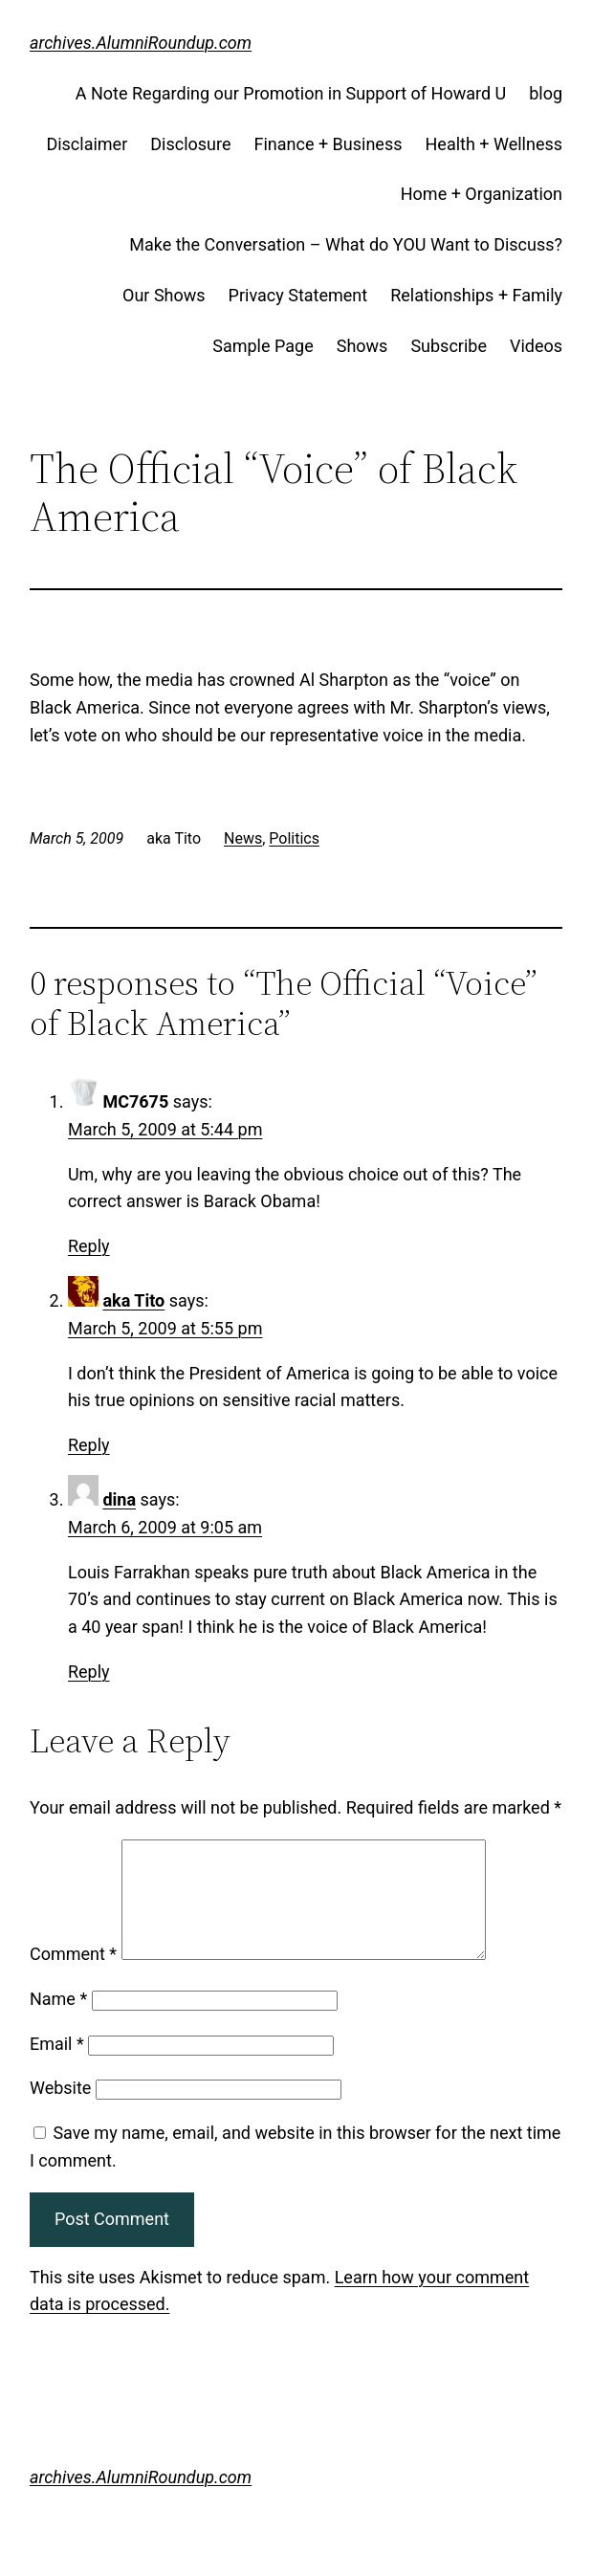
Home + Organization (481, 194)
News (243, 838)
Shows (362, 346)
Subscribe (448, 346)
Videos (536, 346)
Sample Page (262, 346)
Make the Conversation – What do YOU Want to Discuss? (345, 244)
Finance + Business (328, 144)
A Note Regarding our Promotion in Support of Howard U (291, 93)
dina (119, 1499)
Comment (73, 1977)
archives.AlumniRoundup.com (141, 43)
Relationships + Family (476, 295)
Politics (294, 838)
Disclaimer (86, 144)
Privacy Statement (298, 295)
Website (60, 2111)
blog (545, 93)
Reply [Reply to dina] (89, 1672)
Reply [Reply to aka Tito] (89, 1445)
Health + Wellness (494, 144)
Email (57, 2067)
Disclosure (190, 144)
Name (58, 2022)
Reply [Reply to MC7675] (89, 1246)
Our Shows (164, 295)
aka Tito (133, 1300)
